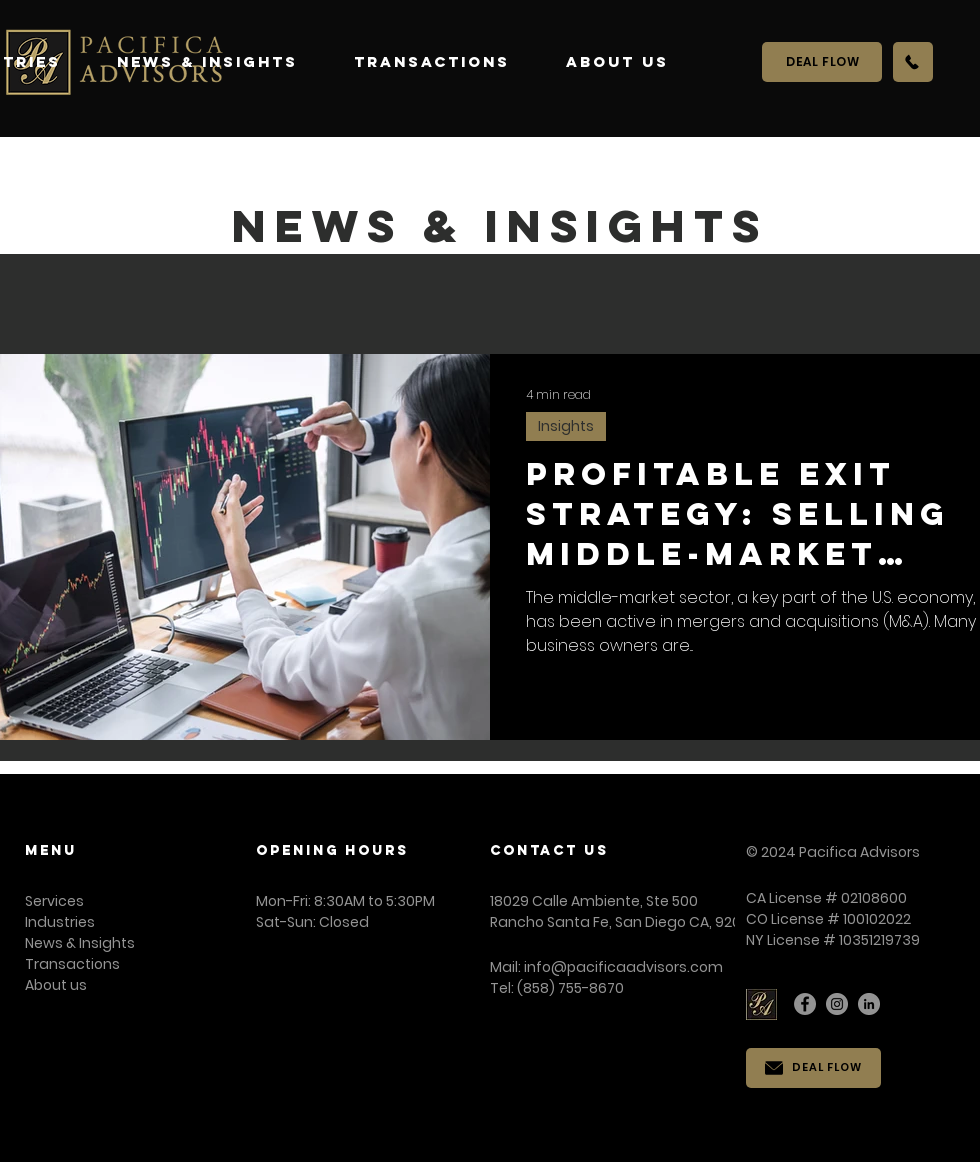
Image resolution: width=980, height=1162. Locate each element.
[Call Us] (913, 62)
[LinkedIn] (869, 1004)
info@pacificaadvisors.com (623, 967)
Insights (566, 426)
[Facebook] (805, 1004)
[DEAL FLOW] (822, 62)
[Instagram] (837, 1004)
